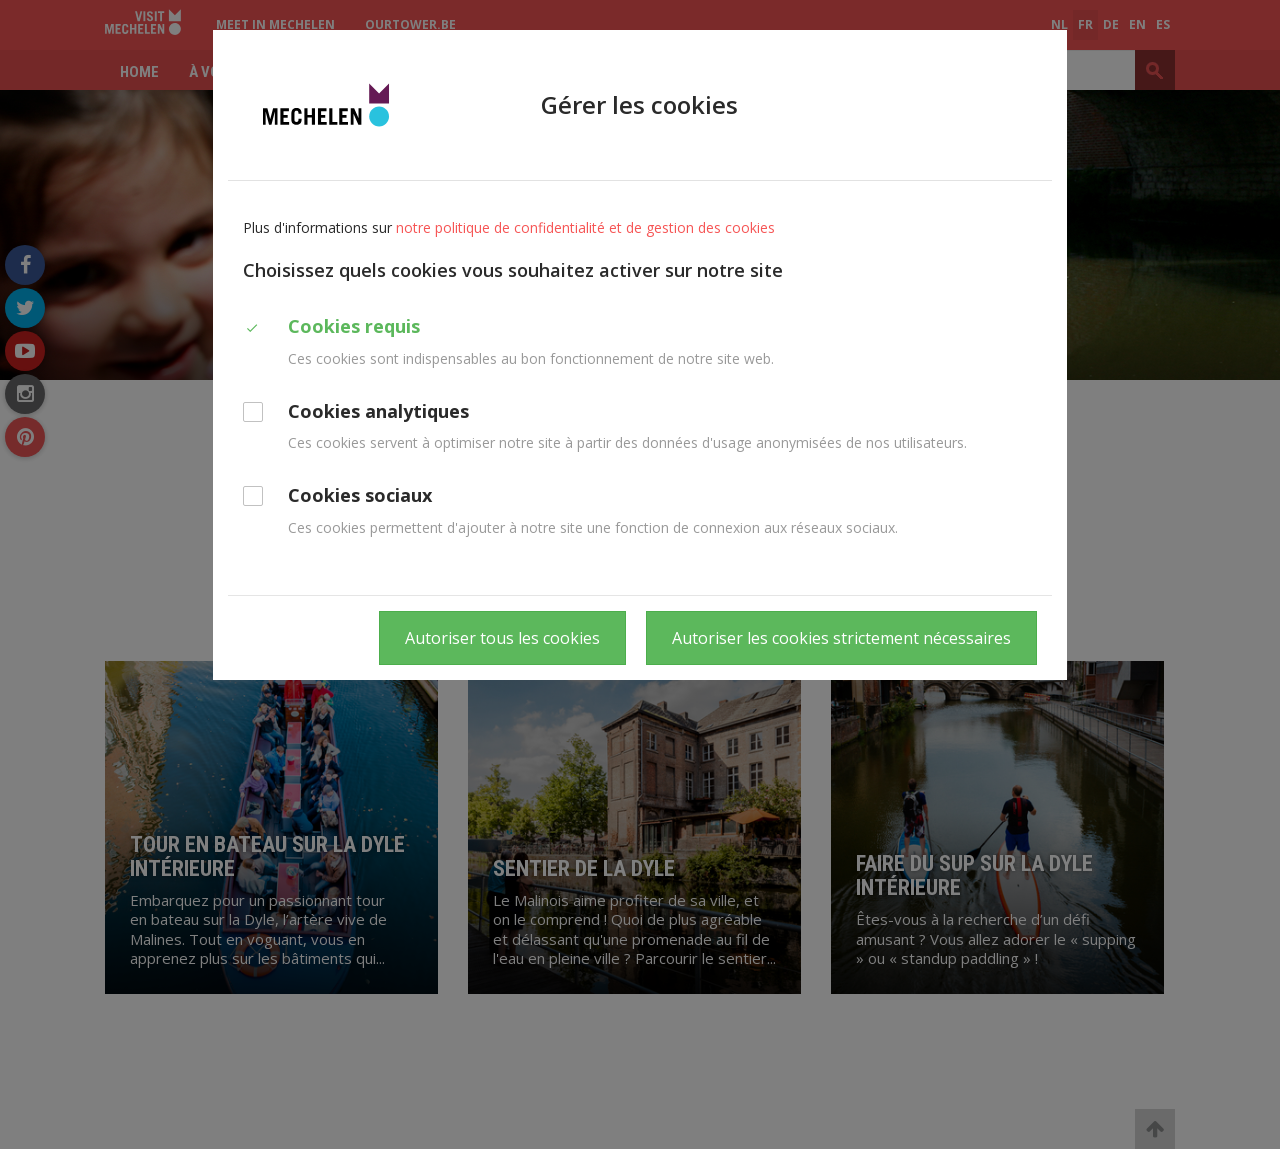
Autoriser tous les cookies (502, 638)
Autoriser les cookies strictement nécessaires (841, 638)
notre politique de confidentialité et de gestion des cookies (585, 227)
